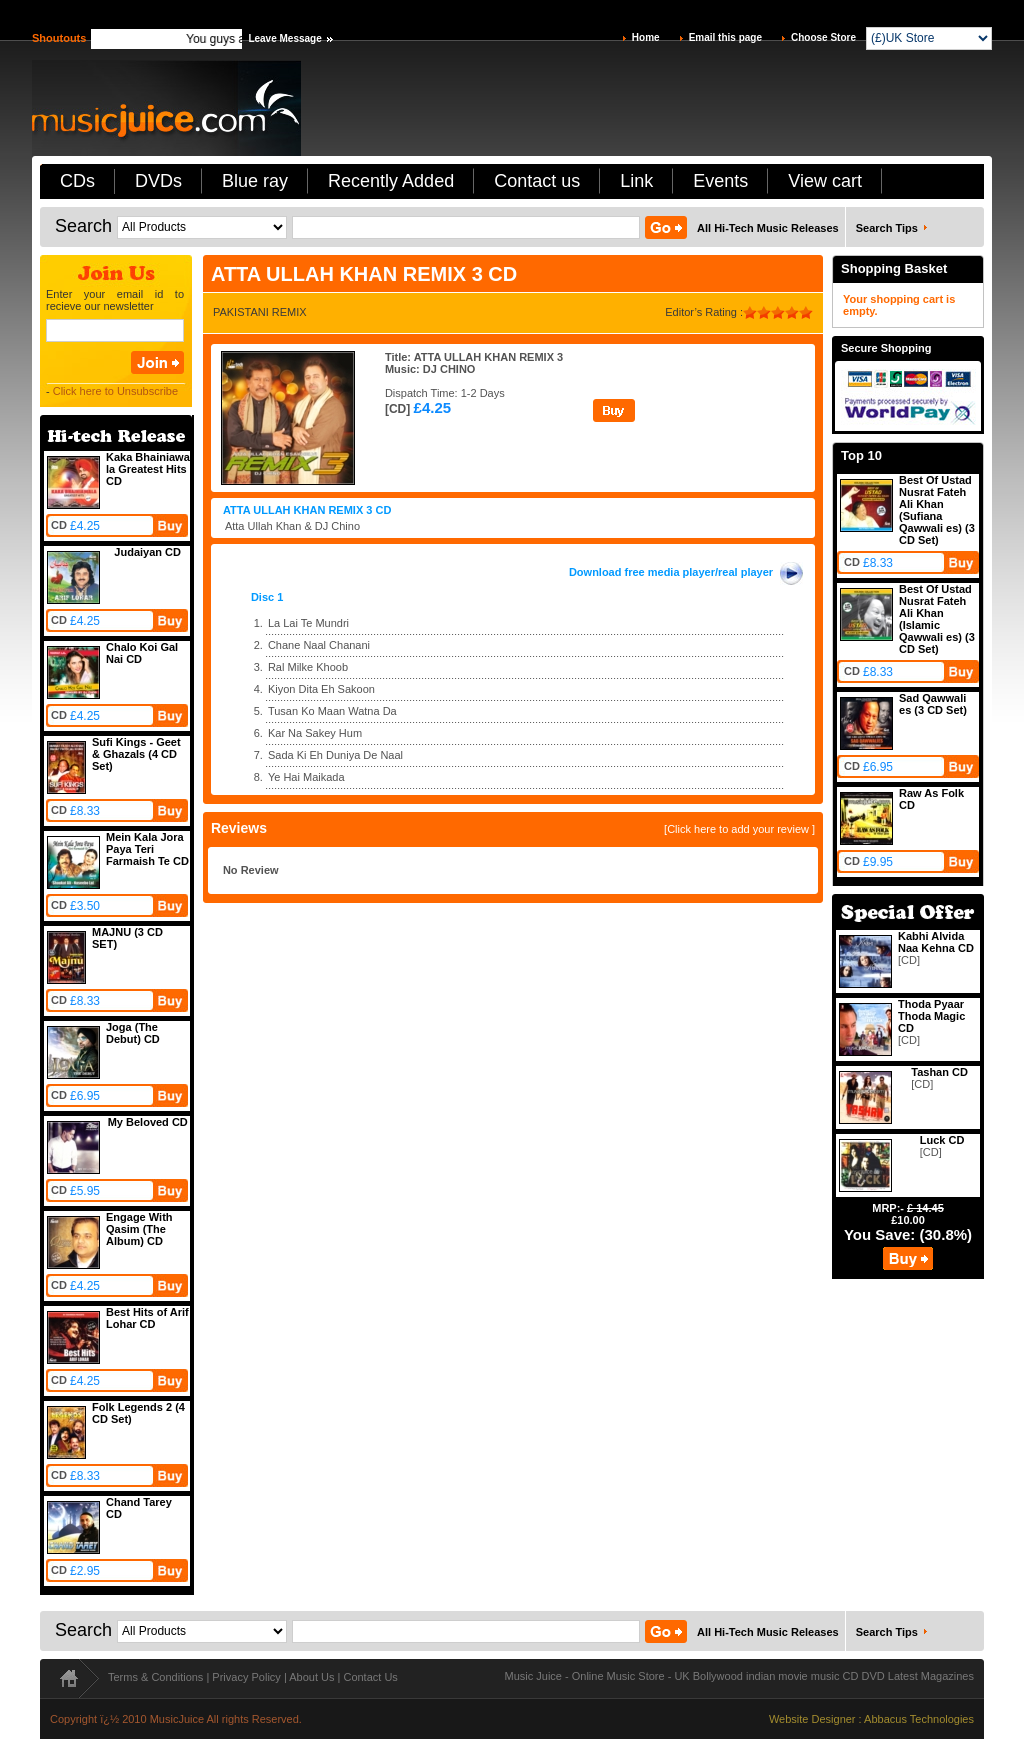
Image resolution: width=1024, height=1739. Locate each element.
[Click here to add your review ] (739, 829)
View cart (825, 181)
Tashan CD (939, 1072)
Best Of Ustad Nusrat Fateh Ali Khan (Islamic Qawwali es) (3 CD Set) (937, 619)
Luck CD (942, 1140)
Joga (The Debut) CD (133, 1033)
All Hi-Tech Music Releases (768, 228)
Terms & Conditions (155, 1677)
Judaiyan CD (147, 552)
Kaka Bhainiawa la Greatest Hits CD (148, 469)
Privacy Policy (246, 1677)
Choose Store (823, 37)
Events (720, 181)
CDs (77, 181)
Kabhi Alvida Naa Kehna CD (936, 942)
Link (636, 181)
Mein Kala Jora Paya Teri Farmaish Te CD (147, 849)
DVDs (158, 181)
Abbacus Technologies (919, 1719)
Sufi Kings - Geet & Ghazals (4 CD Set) (136, 754)
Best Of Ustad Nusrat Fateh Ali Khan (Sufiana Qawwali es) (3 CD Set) (937, 510)
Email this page (725, 37)
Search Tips (887, 228)
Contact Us (370, 1677)
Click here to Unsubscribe (115, 391)
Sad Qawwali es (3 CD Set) (933, 704)
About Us (311, 1677)
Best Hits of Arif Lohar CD (147, 1318)
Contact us (537, 181)
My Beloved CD (148, 1122)
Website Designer (812, 1719)
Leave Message (284, 38)
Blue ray (255, 181)
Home (646, 37)
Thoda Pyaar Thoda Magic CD (931, 1016)
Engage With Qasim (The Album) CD (139, 1229)
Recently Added (391, 181)
